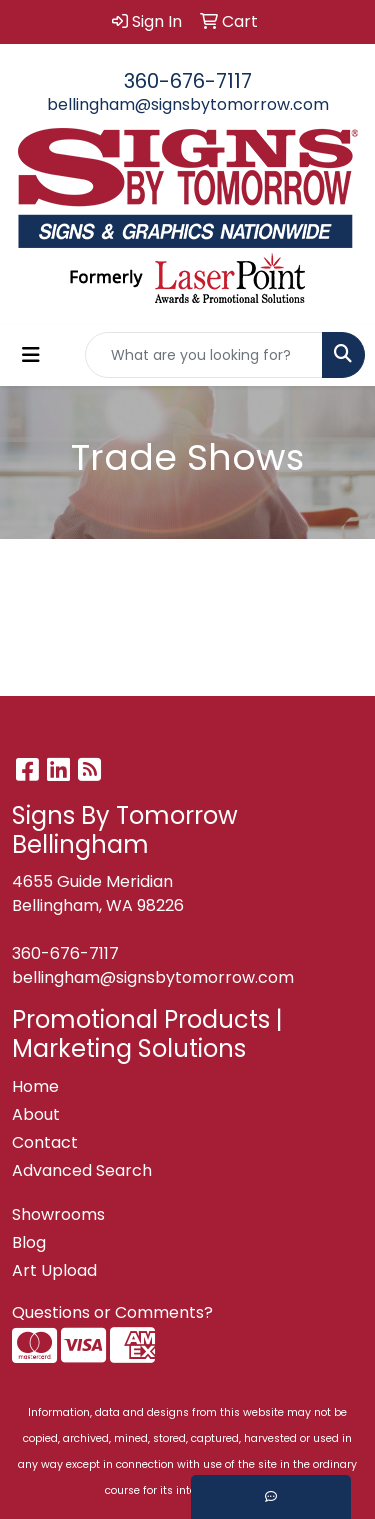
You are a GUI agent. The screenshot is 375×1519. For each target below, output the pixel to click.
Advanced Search (82, 1170)
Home (35, 1086)
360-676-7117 (188, 81)
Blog (29, 1242)
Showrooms (58, 1214)
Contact (45, 1142)
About (36, 1114)
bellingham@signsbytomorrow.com (188, 104)
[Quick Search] (204, 355)
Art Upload (54, 1270)
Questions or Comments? (112, 1312)
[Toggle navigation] (31, 355)
